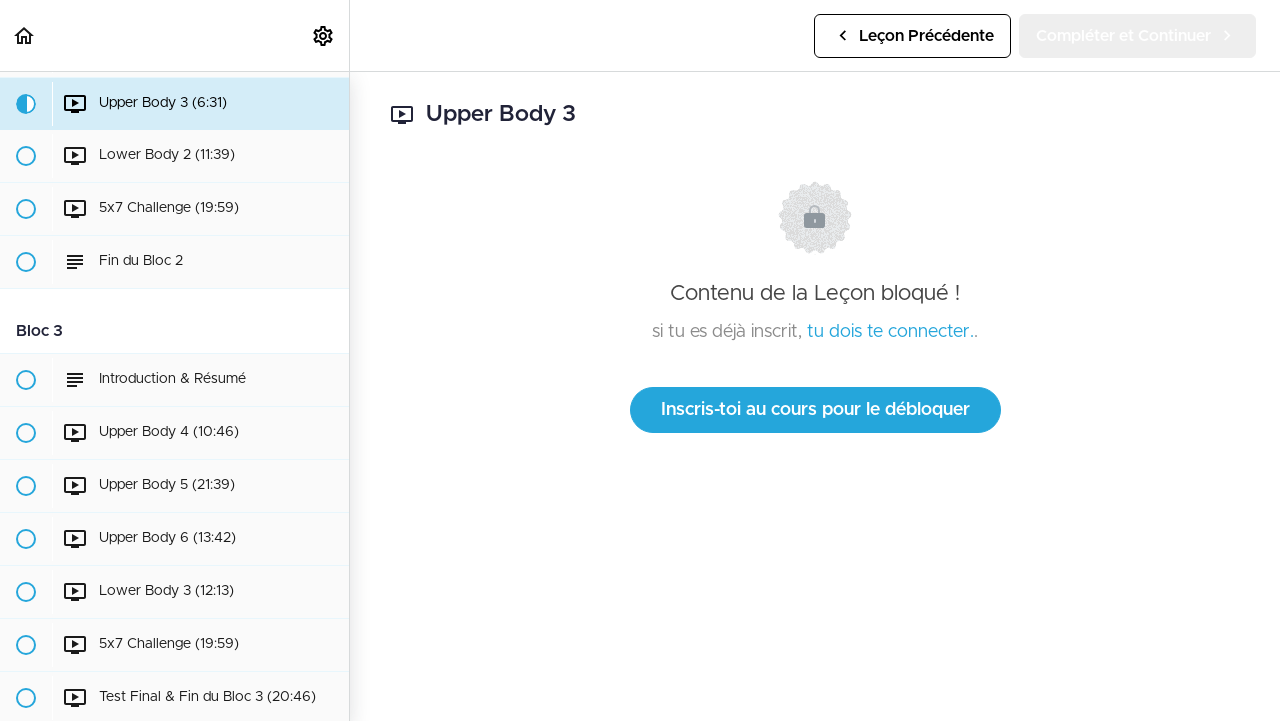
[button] (25, 35)
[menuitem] (324, 35)
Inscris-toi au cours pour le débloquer (815, 410)
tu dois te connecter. (890, 332)
